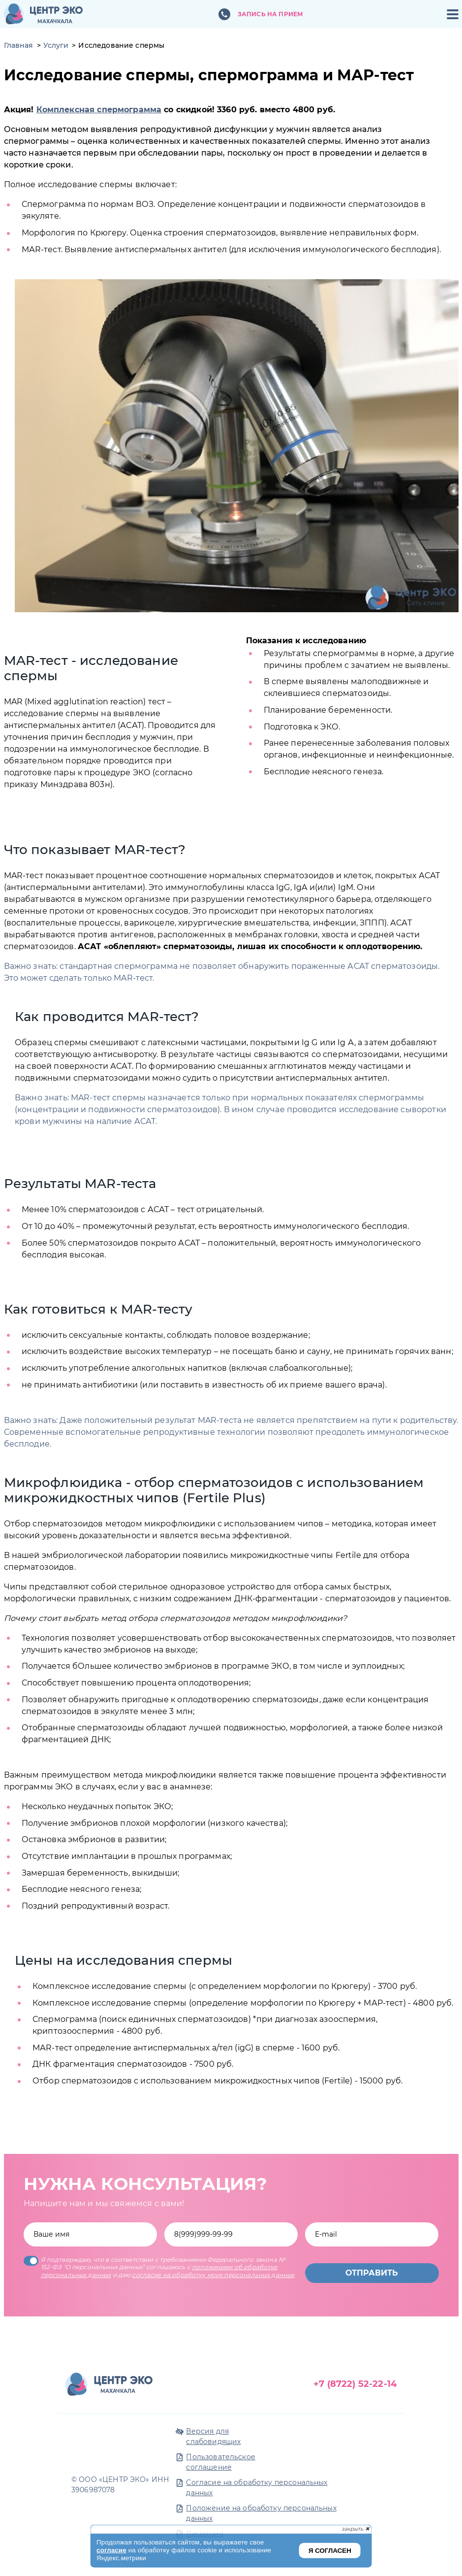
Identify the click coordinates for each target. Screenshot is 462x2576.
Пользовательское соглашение (220, 2462)
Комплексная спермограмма (99, 109)
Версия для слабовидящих (213, 2436)
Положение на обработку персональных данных (261, 2513)
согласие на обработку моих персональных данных (213, 2275)
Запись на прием (270, 14)
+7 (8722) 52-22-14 (355, 2383)
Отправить (371, 2273)
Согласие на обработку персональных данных (256, 2487)
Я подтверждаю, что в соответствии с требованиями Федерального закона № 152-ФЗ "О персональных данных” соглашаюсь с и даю (159, 2267)
